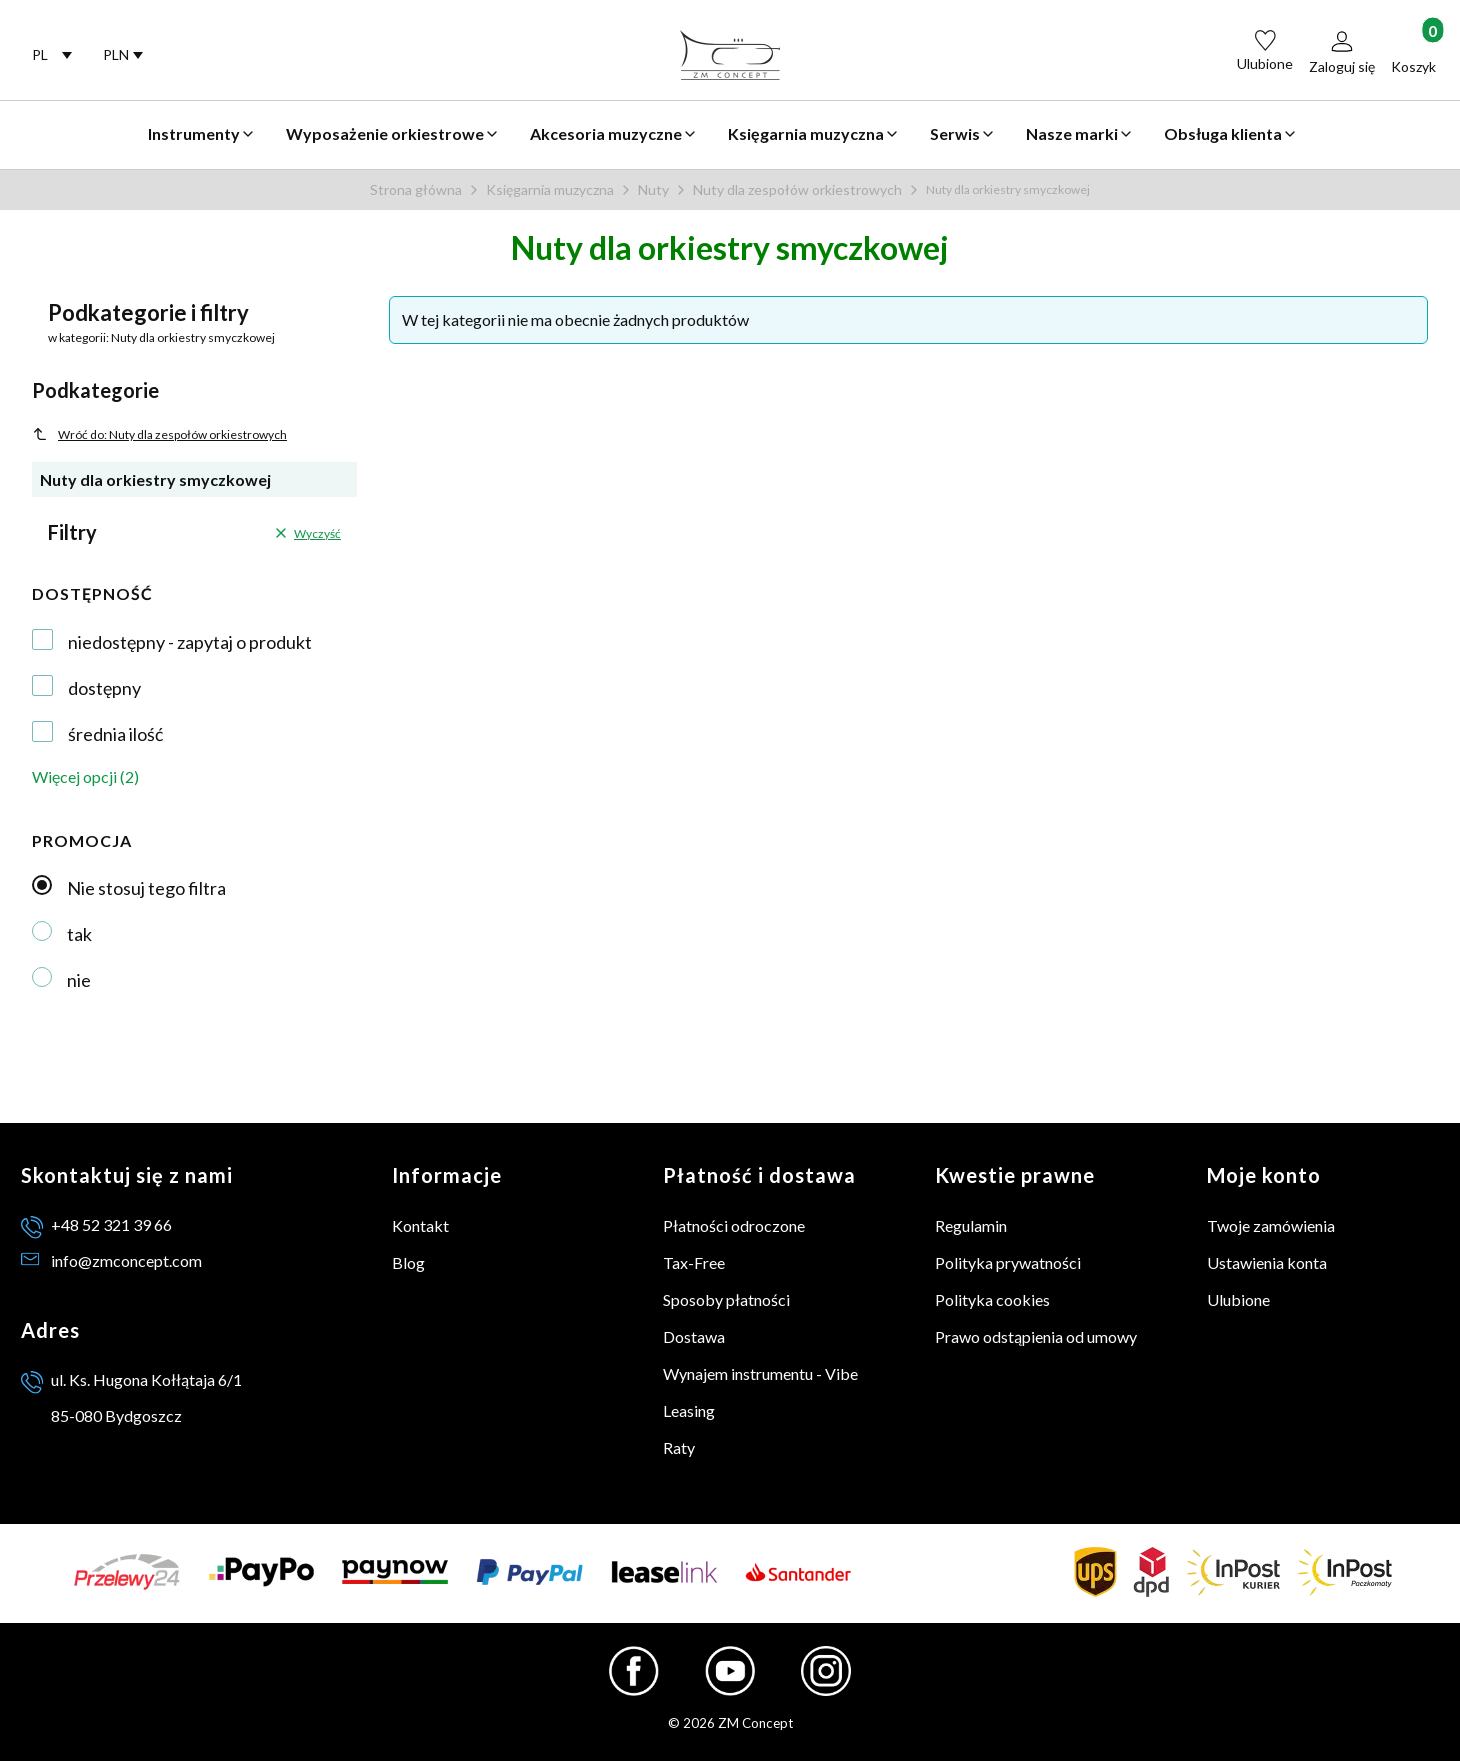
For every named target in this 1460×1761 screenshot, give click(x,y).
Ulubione (1238, 1299)
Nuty (653, 189)
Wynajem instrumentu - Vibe (760, 1373)
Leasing (689, 1410)
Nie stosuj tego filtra (146, 888)
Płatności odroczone (734, 1225)
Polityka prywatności (1008, 1262)
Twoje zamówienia (1271, 1225)
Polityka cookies (992, 1299)
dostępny (104, 688)
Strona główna (416, 189)
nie (79, 980)
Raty (679, 1447)
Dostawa (694, 1336)
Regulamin (971, 1225)
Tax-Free (694, 1262)
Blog (408, 1262)
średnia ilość (115, 734)
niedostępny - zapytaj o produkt (190, 642)
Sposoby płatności (726, 1299)
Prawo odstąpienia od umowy (1036, 1336)
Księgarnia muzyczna (550, 189)
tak (79, 934)
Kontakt (420, 1225)
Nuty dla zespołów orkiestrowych (797, 189)
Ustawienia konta (1267, 1262)
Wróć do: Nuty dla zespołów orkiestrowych (159, 434)
